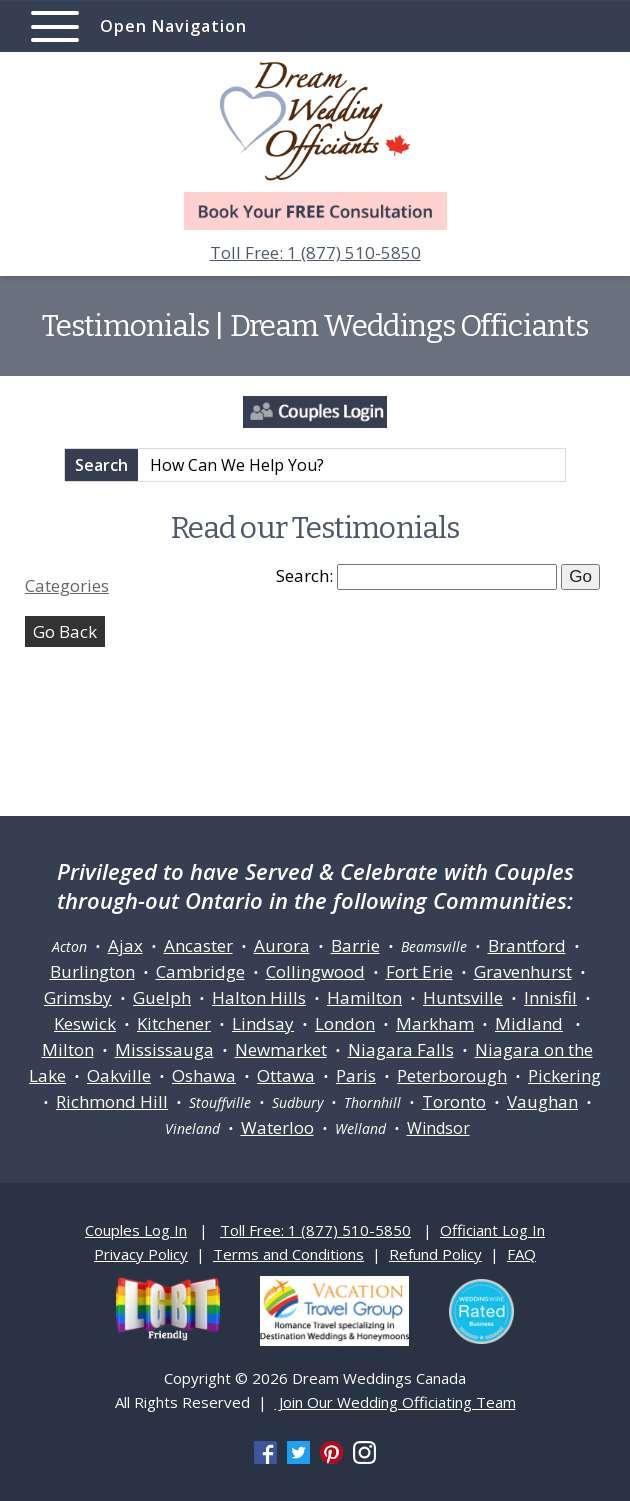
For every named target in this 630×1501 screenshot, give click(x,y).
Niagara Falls (401, 1049)
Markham (435, 1023)
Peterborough (452, 1075)
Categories (67, 585)
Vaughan (542, 1101)
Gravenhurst (523, 971)
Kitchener (174, 1023)
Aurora (282, 945)
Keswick (85, 1023)
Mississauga (164, 1049)
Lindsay (263, 1023)
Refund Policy (435, 1254)
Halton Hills (259, 997)
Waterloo (277, 1127)
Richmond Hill (112, 1101)
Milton (68, 1049)
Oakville (119, 1075)
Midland (529, 1023)
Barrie (355, 945)
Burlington (92, 971)
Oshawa (204, 1075)
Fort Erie (419, 971)
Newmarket (281, 1049)
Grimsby (78, 997)
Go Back (65, 631)
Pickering (564, 1075)
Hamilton (364, 997)
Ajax (125, 945)
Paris (356, 1075)
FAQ (521, 1254)
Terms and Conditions (288, 1254)
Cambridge (200, 971)
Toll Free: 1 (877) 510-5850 (315, 252)
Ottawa (286, 1075)
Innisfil (550, 997)
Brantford (527, 945)
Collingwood (315, 971)
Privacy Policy (141, 1254)
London (345, 1023)
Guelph (162, 997)
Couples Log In (136, 1230)
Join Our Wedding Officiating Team (395, 1402)
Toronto (454, 1101)
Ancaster (198, 945)
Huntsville (463, 997)
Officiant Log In (492, 1230)
